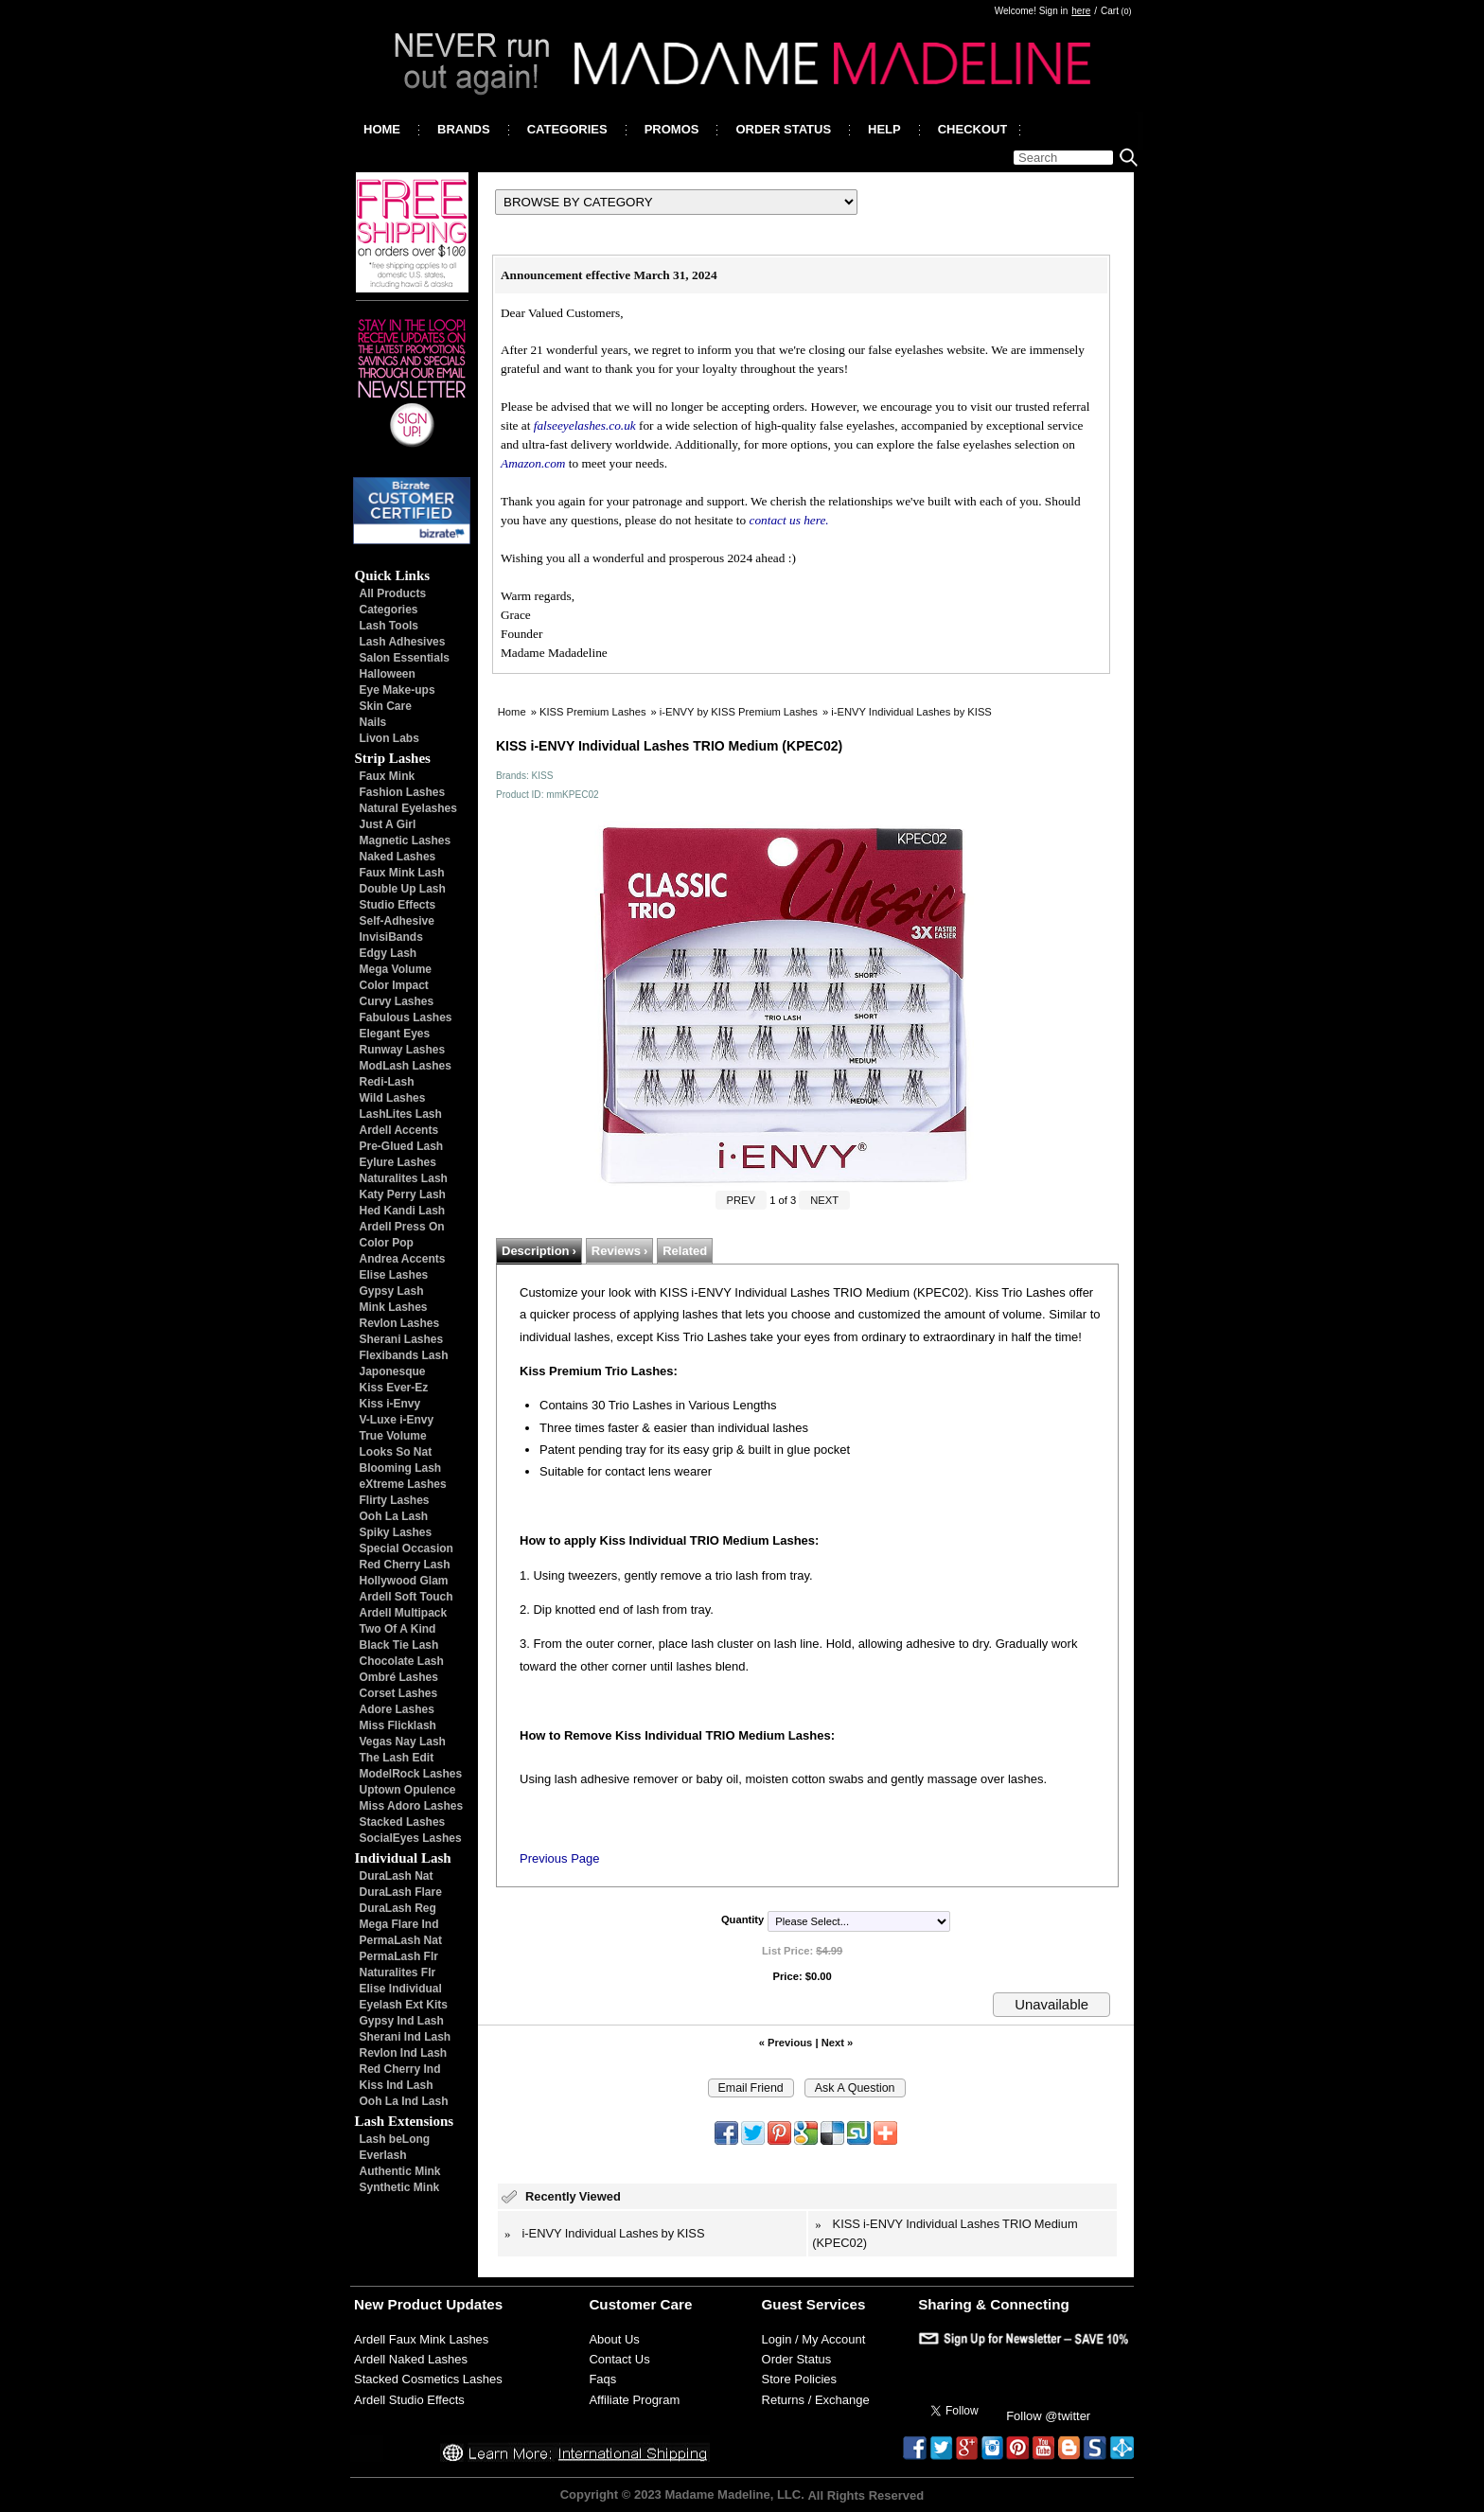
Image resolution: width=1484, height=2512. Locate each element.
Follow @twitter (1048, 2416)
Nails (373, 722)
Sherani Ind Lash (405, 2036)
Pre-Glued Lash (402, 1146)
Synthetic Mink (400, 2187)
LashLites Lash (401, 1114)
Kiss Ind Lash (396, 2085)
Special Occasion (406, 1548)
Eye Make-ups (397, 690)
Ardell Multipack (404, 1612)
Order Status (797, 2359)
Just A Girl (388, 824)
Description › (539, 1251)
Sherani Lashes (402, 1339)
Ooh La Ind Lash (404, 2101)
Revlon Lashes (400, 1323)
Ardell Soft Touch (406, 1596)
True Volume (393, 1435)
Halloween (387, 674)
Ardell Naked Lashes (411, 2359)
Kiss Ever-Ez (394, 1387)
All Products (393, 593)
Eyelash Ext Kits (404, 2004)
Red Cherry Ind (400, 2069)
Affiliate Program (634, 2400)
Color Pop (387, 1242)
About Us (614, 2339)
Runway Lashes (403, 1049)
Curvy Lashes (397, 1001)
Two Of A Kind (398, 1629)
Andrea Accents (403, 1258)
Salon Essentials (405, 657)
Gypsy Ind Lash (402, 2020)
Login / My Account (814, 2339)
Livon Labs (389, 738)
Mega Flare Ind (399, 1924)
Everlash (383, 2155)
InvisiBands (391, 937)
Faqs (602, 2379)
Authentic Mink (400, 2171)
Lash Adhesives (403, 641)
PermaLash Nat (401, 1940)
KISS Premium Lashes (592, 711)
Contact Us (619, 2359)
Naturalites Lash (404, 1178)
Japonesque (393, 1371)
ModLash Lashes (405, 1065)
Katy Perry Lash (403, 1194)
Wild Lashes (393, 1098)
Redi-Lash (387, 1081)
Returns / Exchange (816, 2400)
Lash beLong (395, 2139)
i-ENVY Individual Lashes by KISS (911, 711)
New (368, 2304)
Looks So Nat (396, 1452)
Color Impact (394, 985)
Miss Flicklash (398, 1725)
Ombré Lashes (399, 1677)
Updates (474, 2304)
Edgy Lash (388, 953)
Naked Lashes (398, 856)
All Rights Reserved (865, 2494)
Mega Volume (396, 969)
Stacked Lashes (403, 1822)
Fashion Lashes (403, 792)
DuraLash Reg (398, 1908)
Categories (389, 609)
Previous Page (560, 1858)
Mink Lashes (394, 1307)
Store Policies (799, 2379)
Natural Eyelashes (408, 808)
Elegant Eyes (395, 1033)
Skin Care (386, 706)
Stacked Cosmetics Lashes (428, 2379)
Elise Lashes (394, 1275)
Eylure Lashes (398, 1162)
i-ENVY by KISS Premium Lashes (739, 711)
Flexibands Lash (404, 1355)
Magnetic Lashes (405, 840)
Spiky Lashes (396, 1532)
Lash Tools (389, 625)
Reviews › (619, 1251)
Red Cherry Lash (405, 1564)
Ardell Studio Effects (409, 2400)
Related (684, 1251)
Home (512, 711)
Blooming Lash (401, 1468)
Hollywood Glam (404, 1580)
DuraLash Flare (401, 1892)
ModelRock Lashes (411, 1773)
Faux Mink (387, 776)
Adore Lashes (397, 1709)
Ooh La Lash (394, 1516)
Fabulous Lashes (406, 1017)
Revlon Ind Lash (404, 2053)
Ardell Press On (402, 1226)
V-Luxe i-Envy (397, 1419)
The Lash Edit (397, 1757)
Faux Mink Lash (402, 872)
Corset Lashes (399, 1693)
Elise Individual (401, 1988)
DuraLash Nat (396, 1876)
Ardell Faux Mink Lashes (421, 2339)
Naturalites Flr (398, 1972)
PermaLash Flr (399, 1956)
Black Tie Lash (399, 1645)
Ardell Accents (399, 1130)
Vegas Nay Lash (403, 1741)
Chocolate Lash (402, 1661)
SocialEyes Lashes (411, 1838)
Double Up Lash (403, 888)
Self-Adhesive (397, 921)
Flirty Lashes (395, 1500)
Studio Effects (398, 904)
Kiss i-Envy (390, 1403)
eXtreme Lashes (403, 1484)
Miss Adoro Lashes (412, 1806)
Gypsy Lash (392, 1291)
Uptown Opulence (408, 1789)
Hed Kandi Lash (403, 1210)
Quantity (742, 1919)
